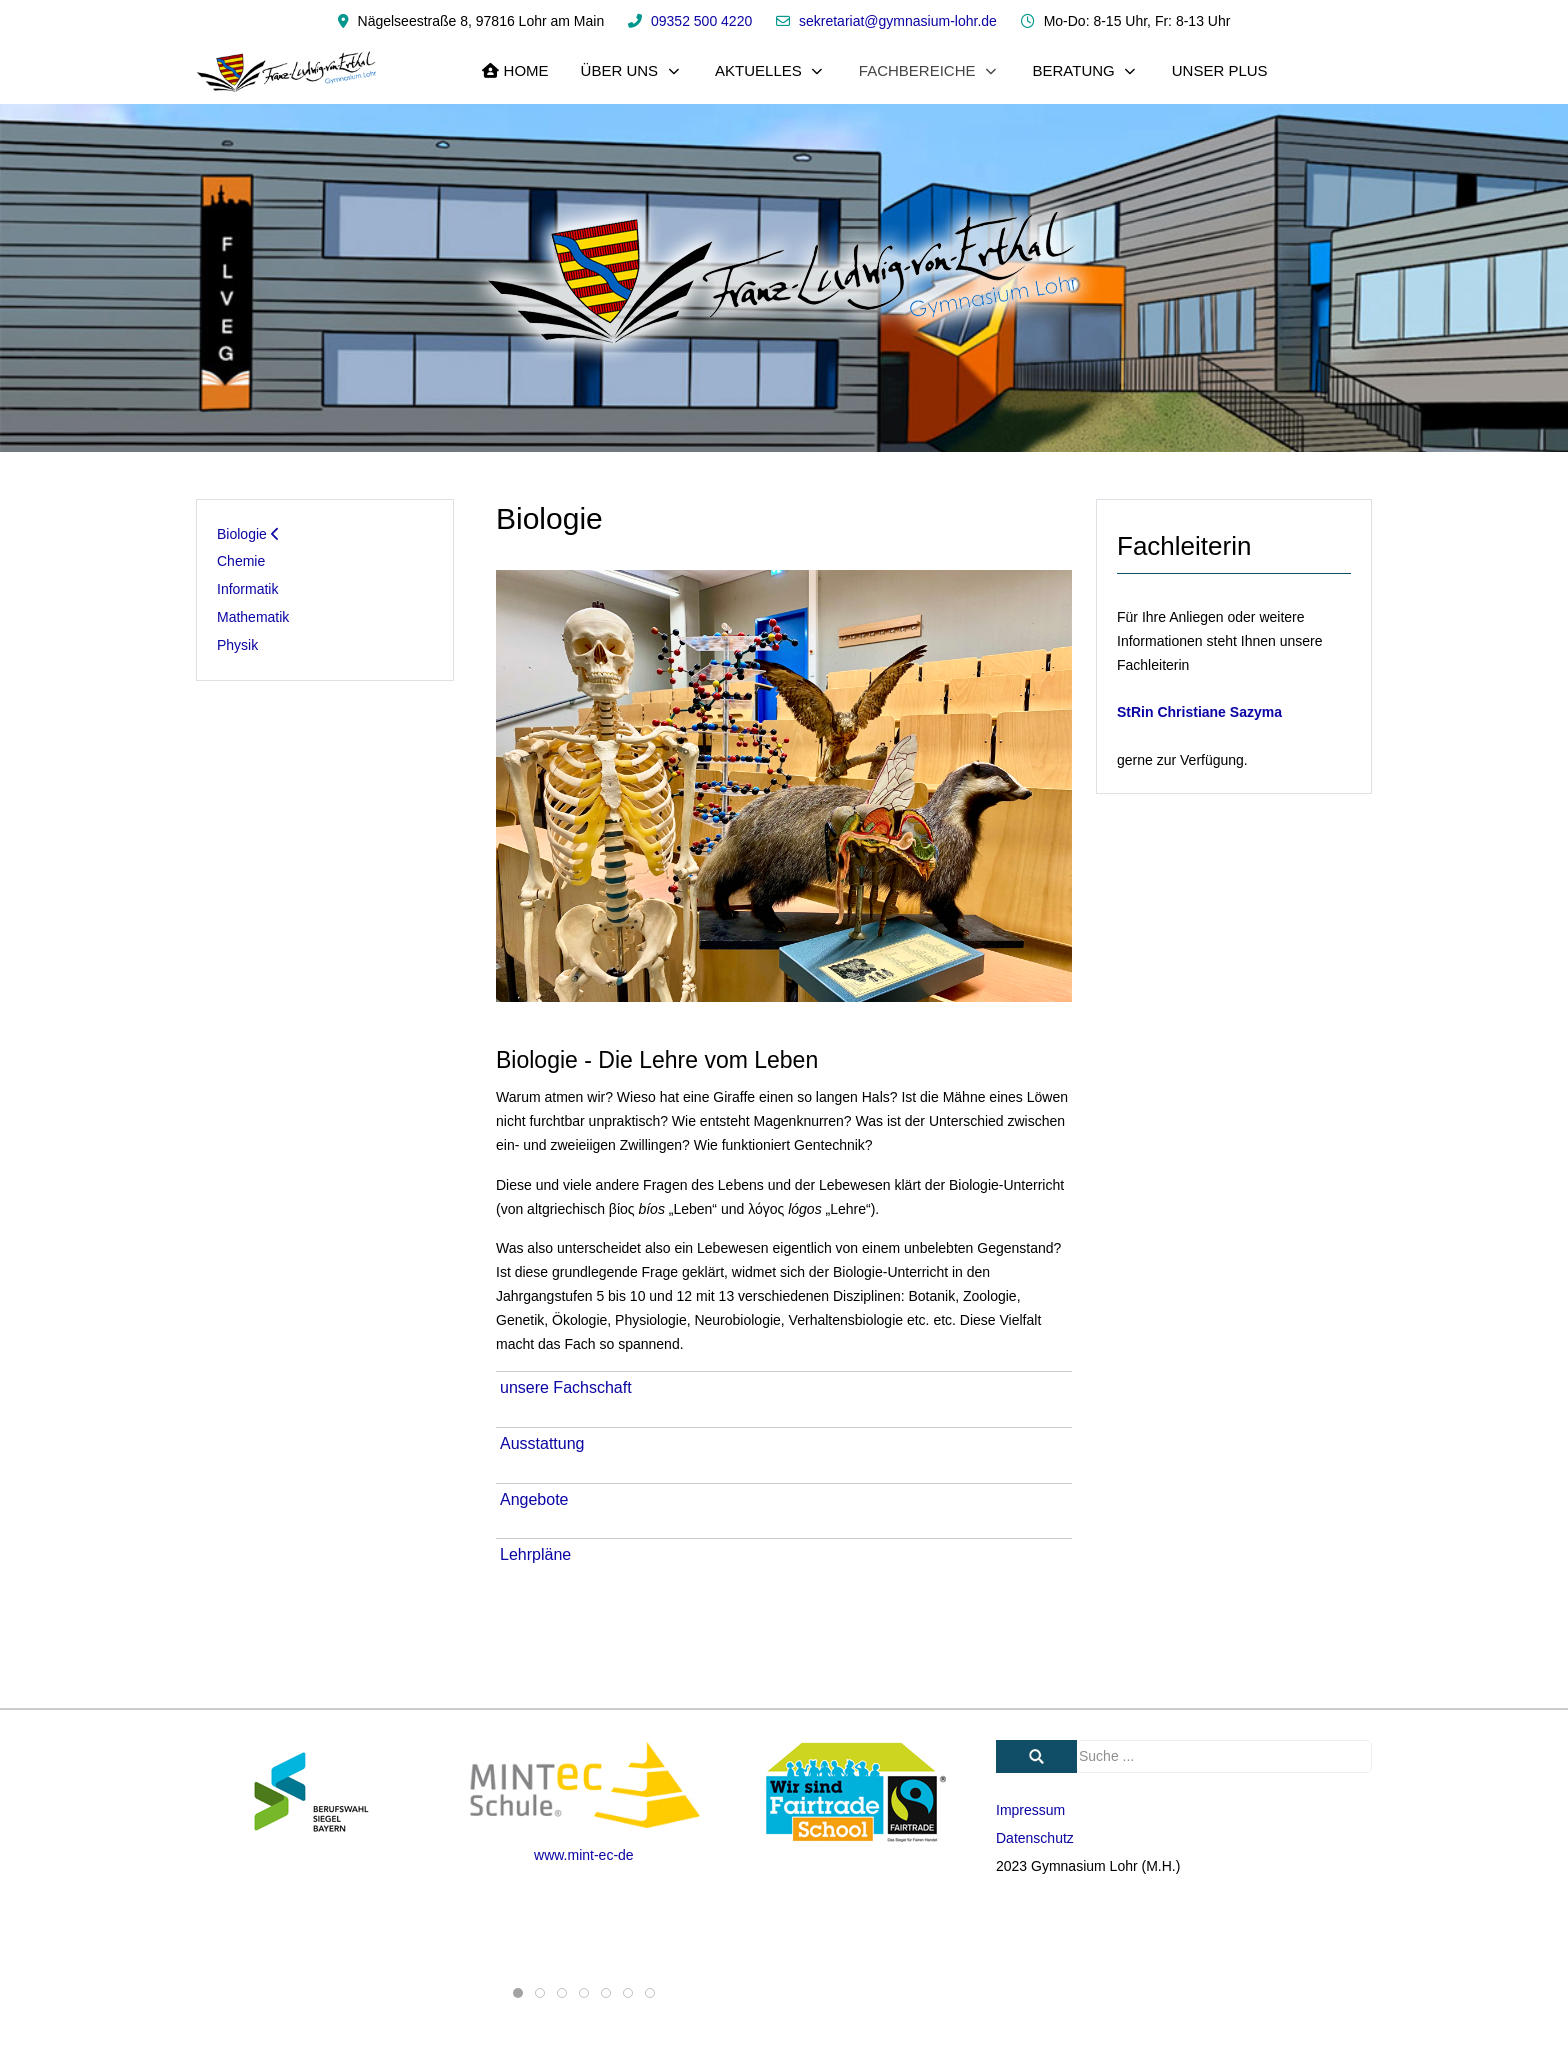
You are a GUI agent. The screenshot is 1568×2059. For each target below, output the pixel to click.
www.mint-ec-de (584, 1855)
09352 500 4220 (701, 21)
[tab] (518, 1993)
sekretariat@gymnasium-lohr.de (898, 21)
